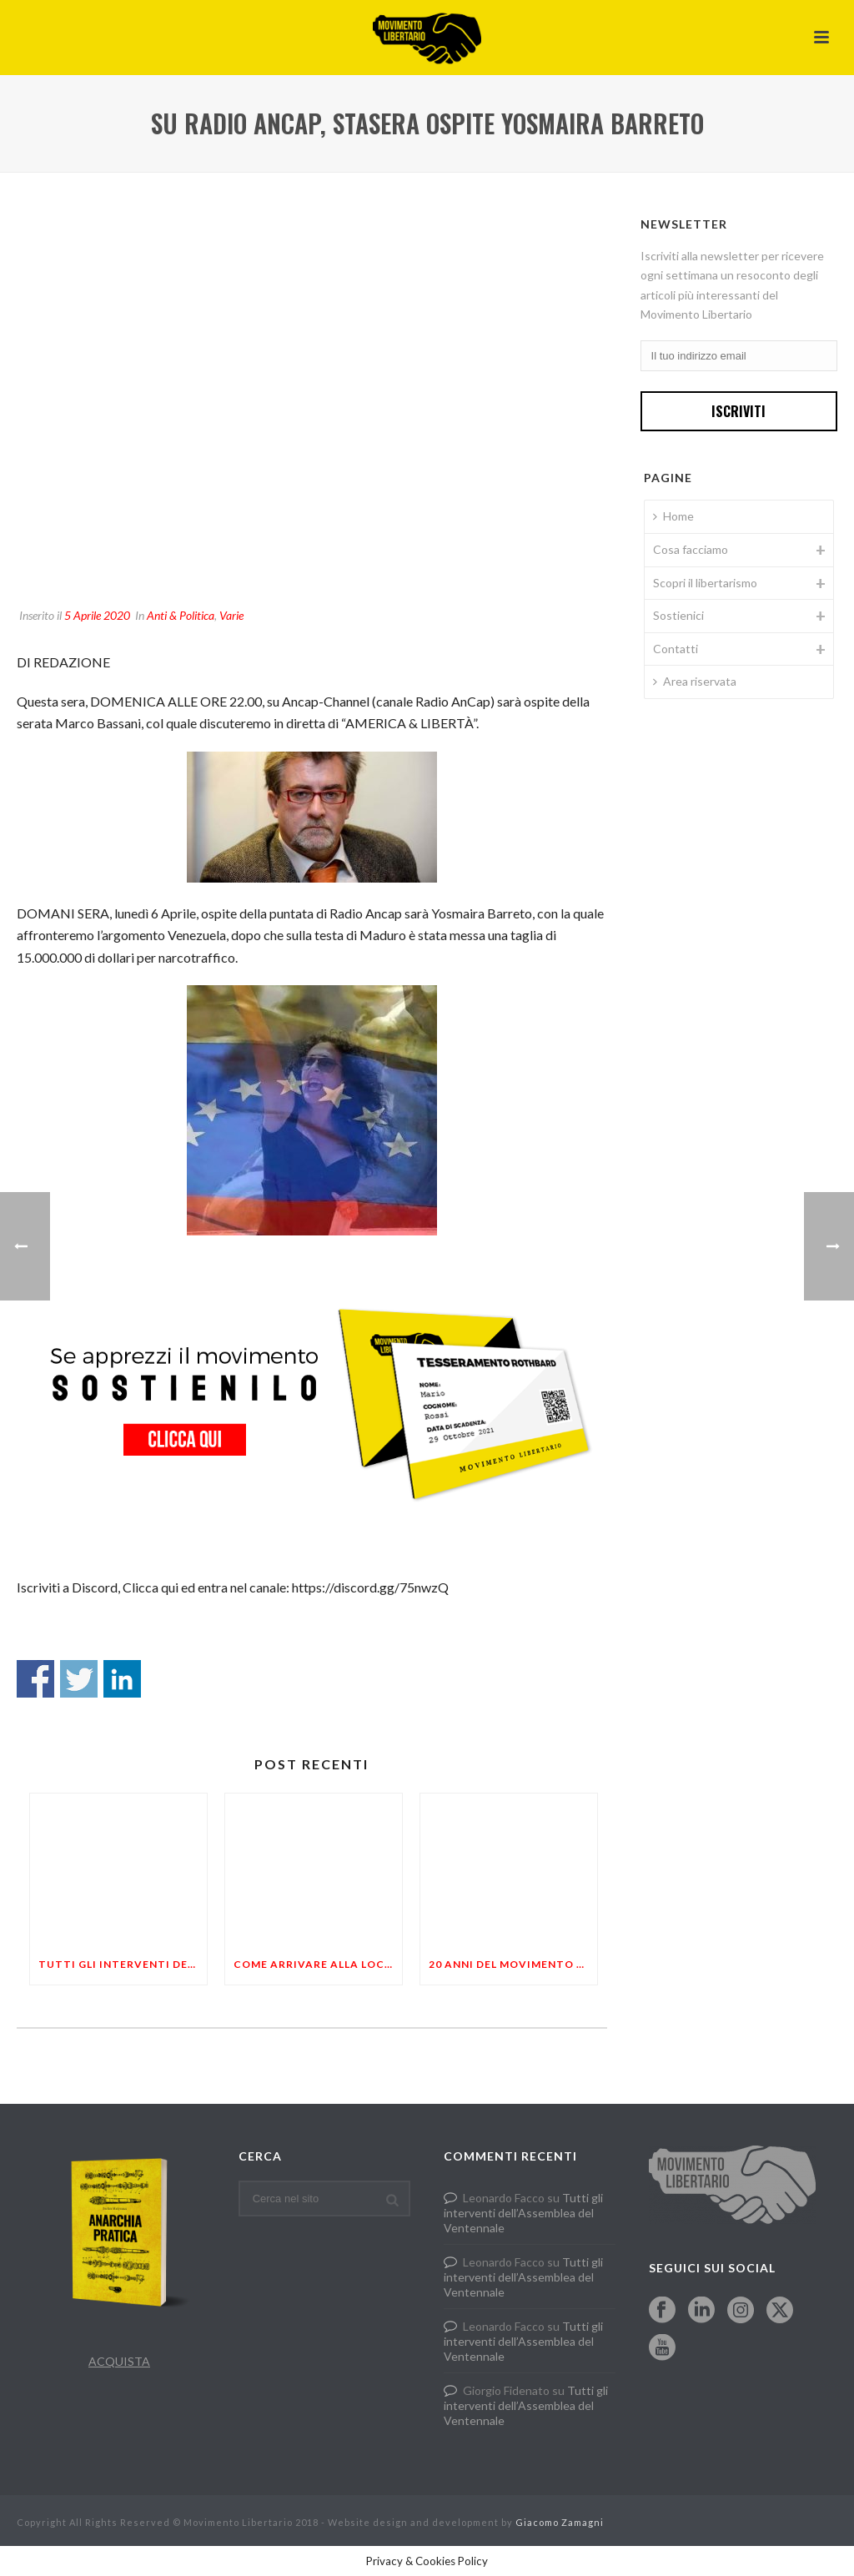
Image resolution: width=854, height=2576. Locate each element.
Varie (231, 615)
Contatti (675, 648)
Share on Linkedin (122, 1679)
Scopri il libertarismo (705, 583)
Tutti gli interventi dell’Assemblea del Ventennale (122, 1964)
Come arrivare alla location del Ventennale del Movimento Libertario (318, 1964)
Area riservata (694, 681)
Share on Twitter (79, 1679)
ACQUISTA (119, 2361)
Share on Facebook (35, 1679)
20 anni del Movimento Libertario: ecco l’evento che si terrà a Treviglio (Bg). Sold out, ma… (513, 1964)
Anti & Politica (180, 615)
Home (673, 516)
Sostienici (678, 615)
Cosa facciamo (690, 549)
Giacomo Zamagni (559, 2522)
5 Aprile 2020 (97, 615)
